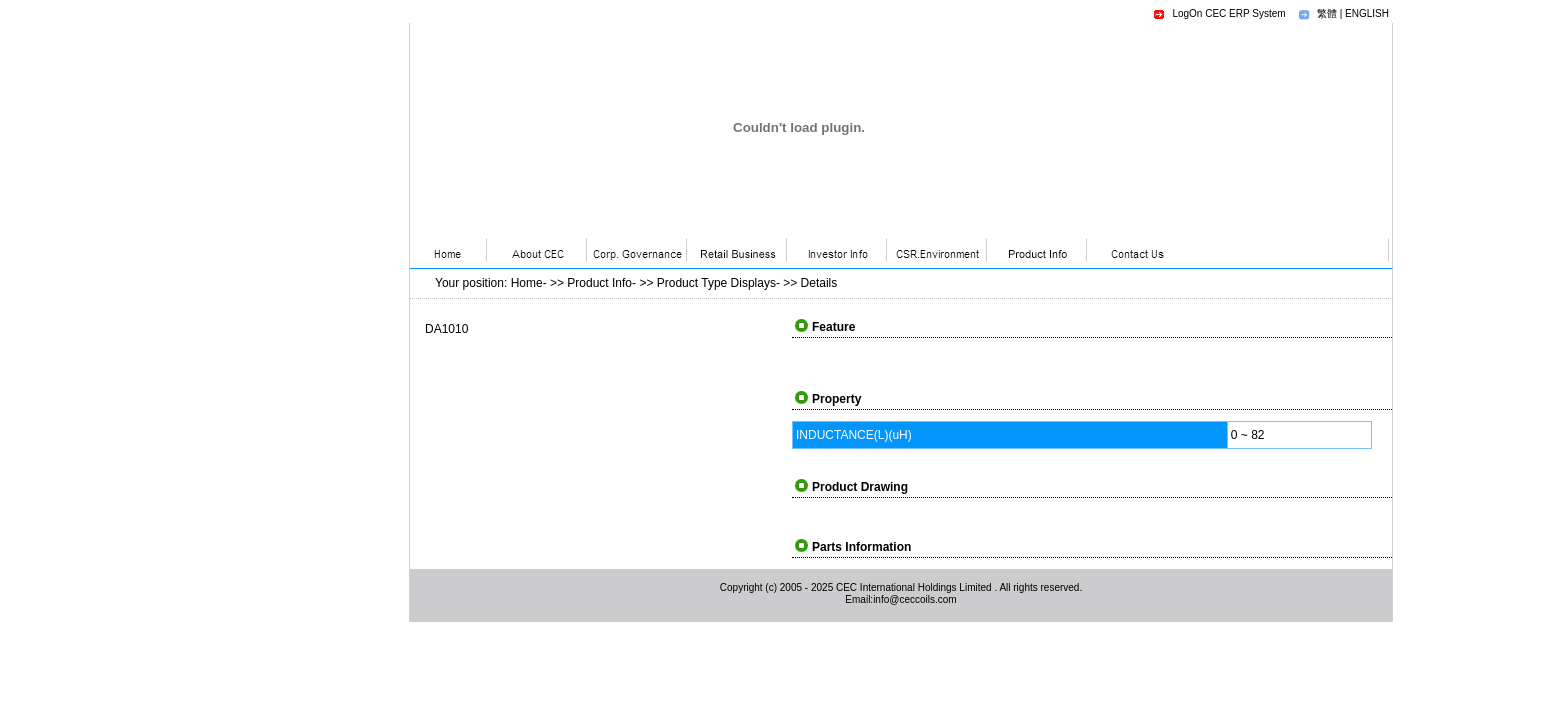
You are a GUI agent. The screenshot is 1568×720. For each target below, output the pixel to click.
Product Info (599, 283)
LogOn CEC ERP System (1228, 13)
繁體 (1327, 13)
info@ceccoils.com (915, 599)
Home (527, 283)
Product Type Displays (716, 283)
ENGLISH (1367, 13)
